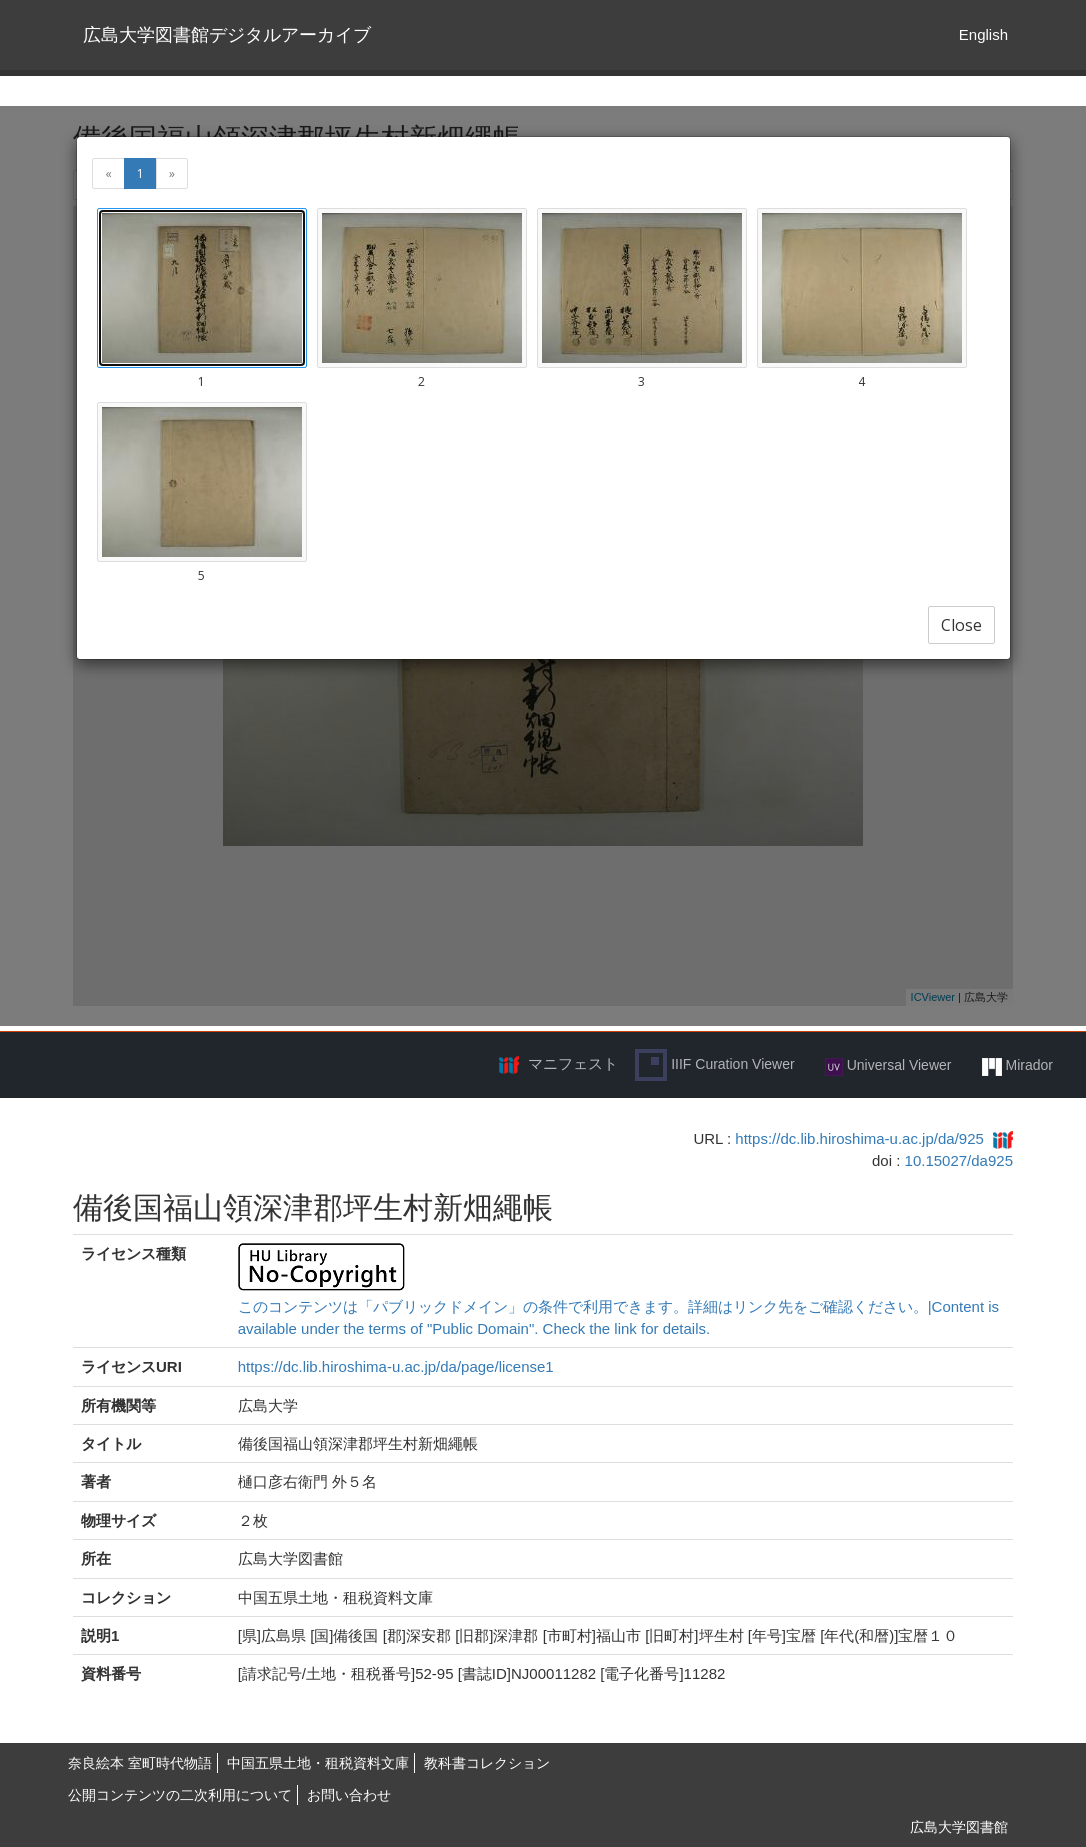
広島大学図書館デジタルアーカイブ (227, 35)
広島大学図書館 (959, 1827)
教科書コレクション (487, 1763)
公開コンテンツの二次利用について (180, 1795)
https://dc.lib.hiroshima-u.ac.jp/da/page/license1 (396, 1366)
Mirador (1017, 1066)
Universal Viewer (888, 1066)
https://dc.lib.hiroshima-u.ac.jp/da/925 (859, 1138)
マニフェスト (573, 1063)
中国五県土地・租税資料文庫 (318, 1763)
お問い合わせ (349, 1795)
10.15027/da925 (959, 1160)
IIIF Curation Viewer (714, 1065)
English (983, 34)
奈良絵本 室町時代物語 (140, 1763)
